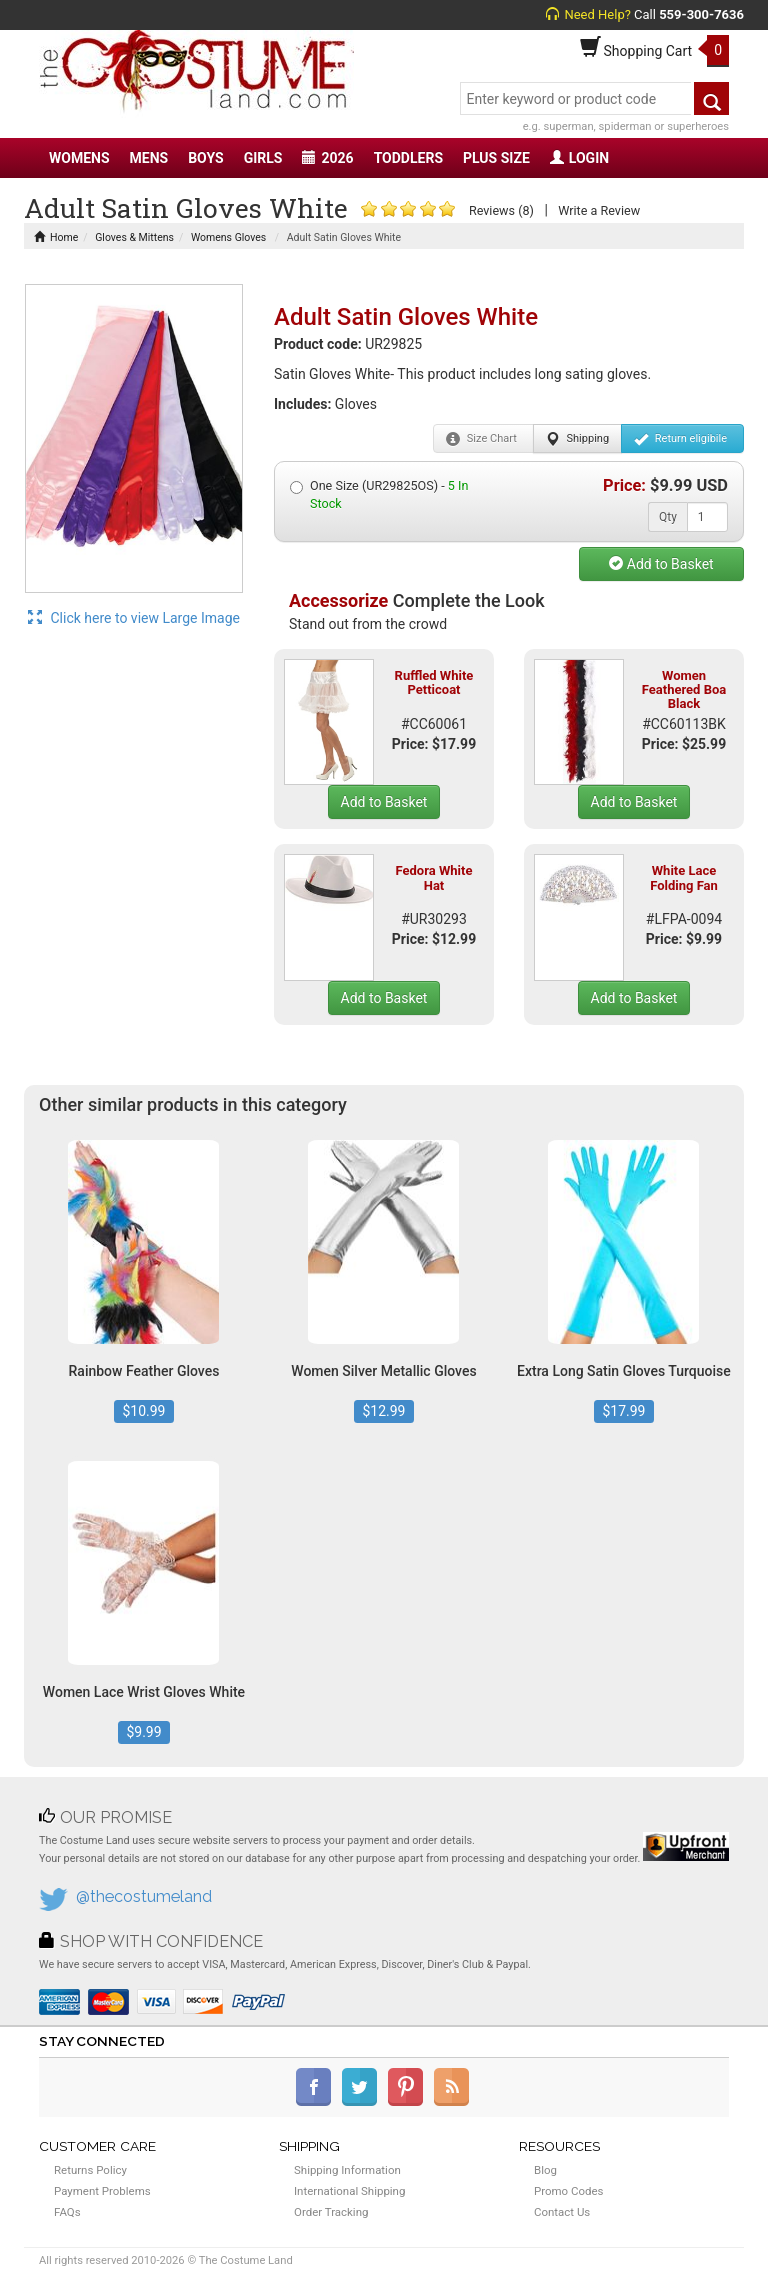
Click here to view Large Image (134, 618)
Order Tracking (331, 2212)
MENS (149, 158)
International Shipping (349, 2191)
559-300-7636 (701, 14)
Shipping (577, 439)
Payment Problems (102, 2191)
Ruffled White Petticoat (434, 682)
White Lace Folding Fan (684, 877)
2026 (327, 158)
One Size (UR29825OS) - (379, 494)
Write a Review (599, 210)
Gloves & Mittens (134, 237)
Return (680, 439)
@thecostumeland (144, 1896)
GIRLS (263, 158)
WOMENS (79, 158)
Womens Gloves (228, 237)
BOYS (205, 158)
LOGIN (579, 158)
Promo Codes (568, 2191)
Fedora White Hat (434, 877)
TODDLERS (408, 158)
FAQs (67, 2212)
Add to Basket (661, 564)
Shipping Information (347, 2170)
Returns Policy (90, 2170)
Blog (545, 2170)
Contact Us (562, 2212)
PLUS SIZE (496, 158)
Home (56, 237)
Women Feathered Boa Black (684, 690)
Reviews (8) (501, 210)
